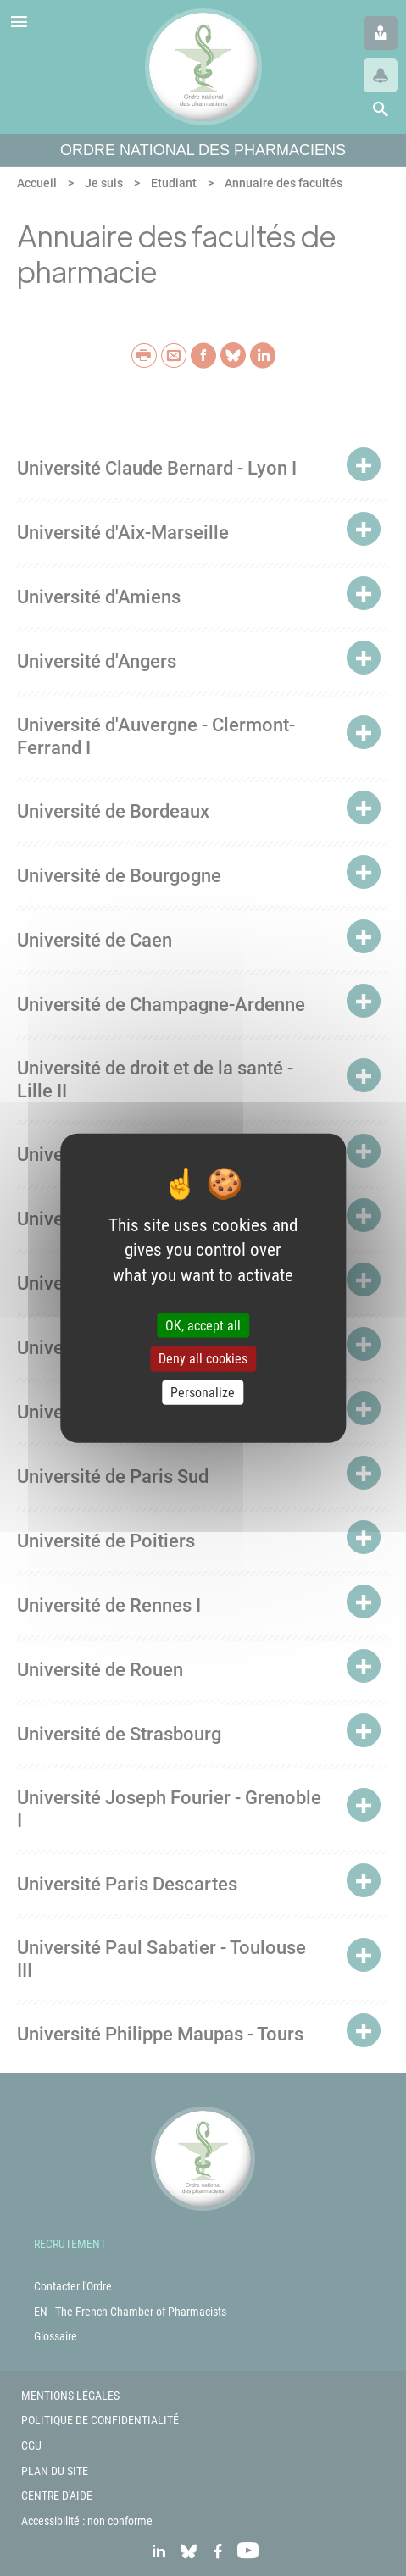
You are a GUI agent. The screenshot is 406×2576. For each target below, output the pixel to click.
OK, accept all (203, 1326)
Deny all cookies (203, 1359)
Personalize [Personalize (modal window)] (202, 1392)
